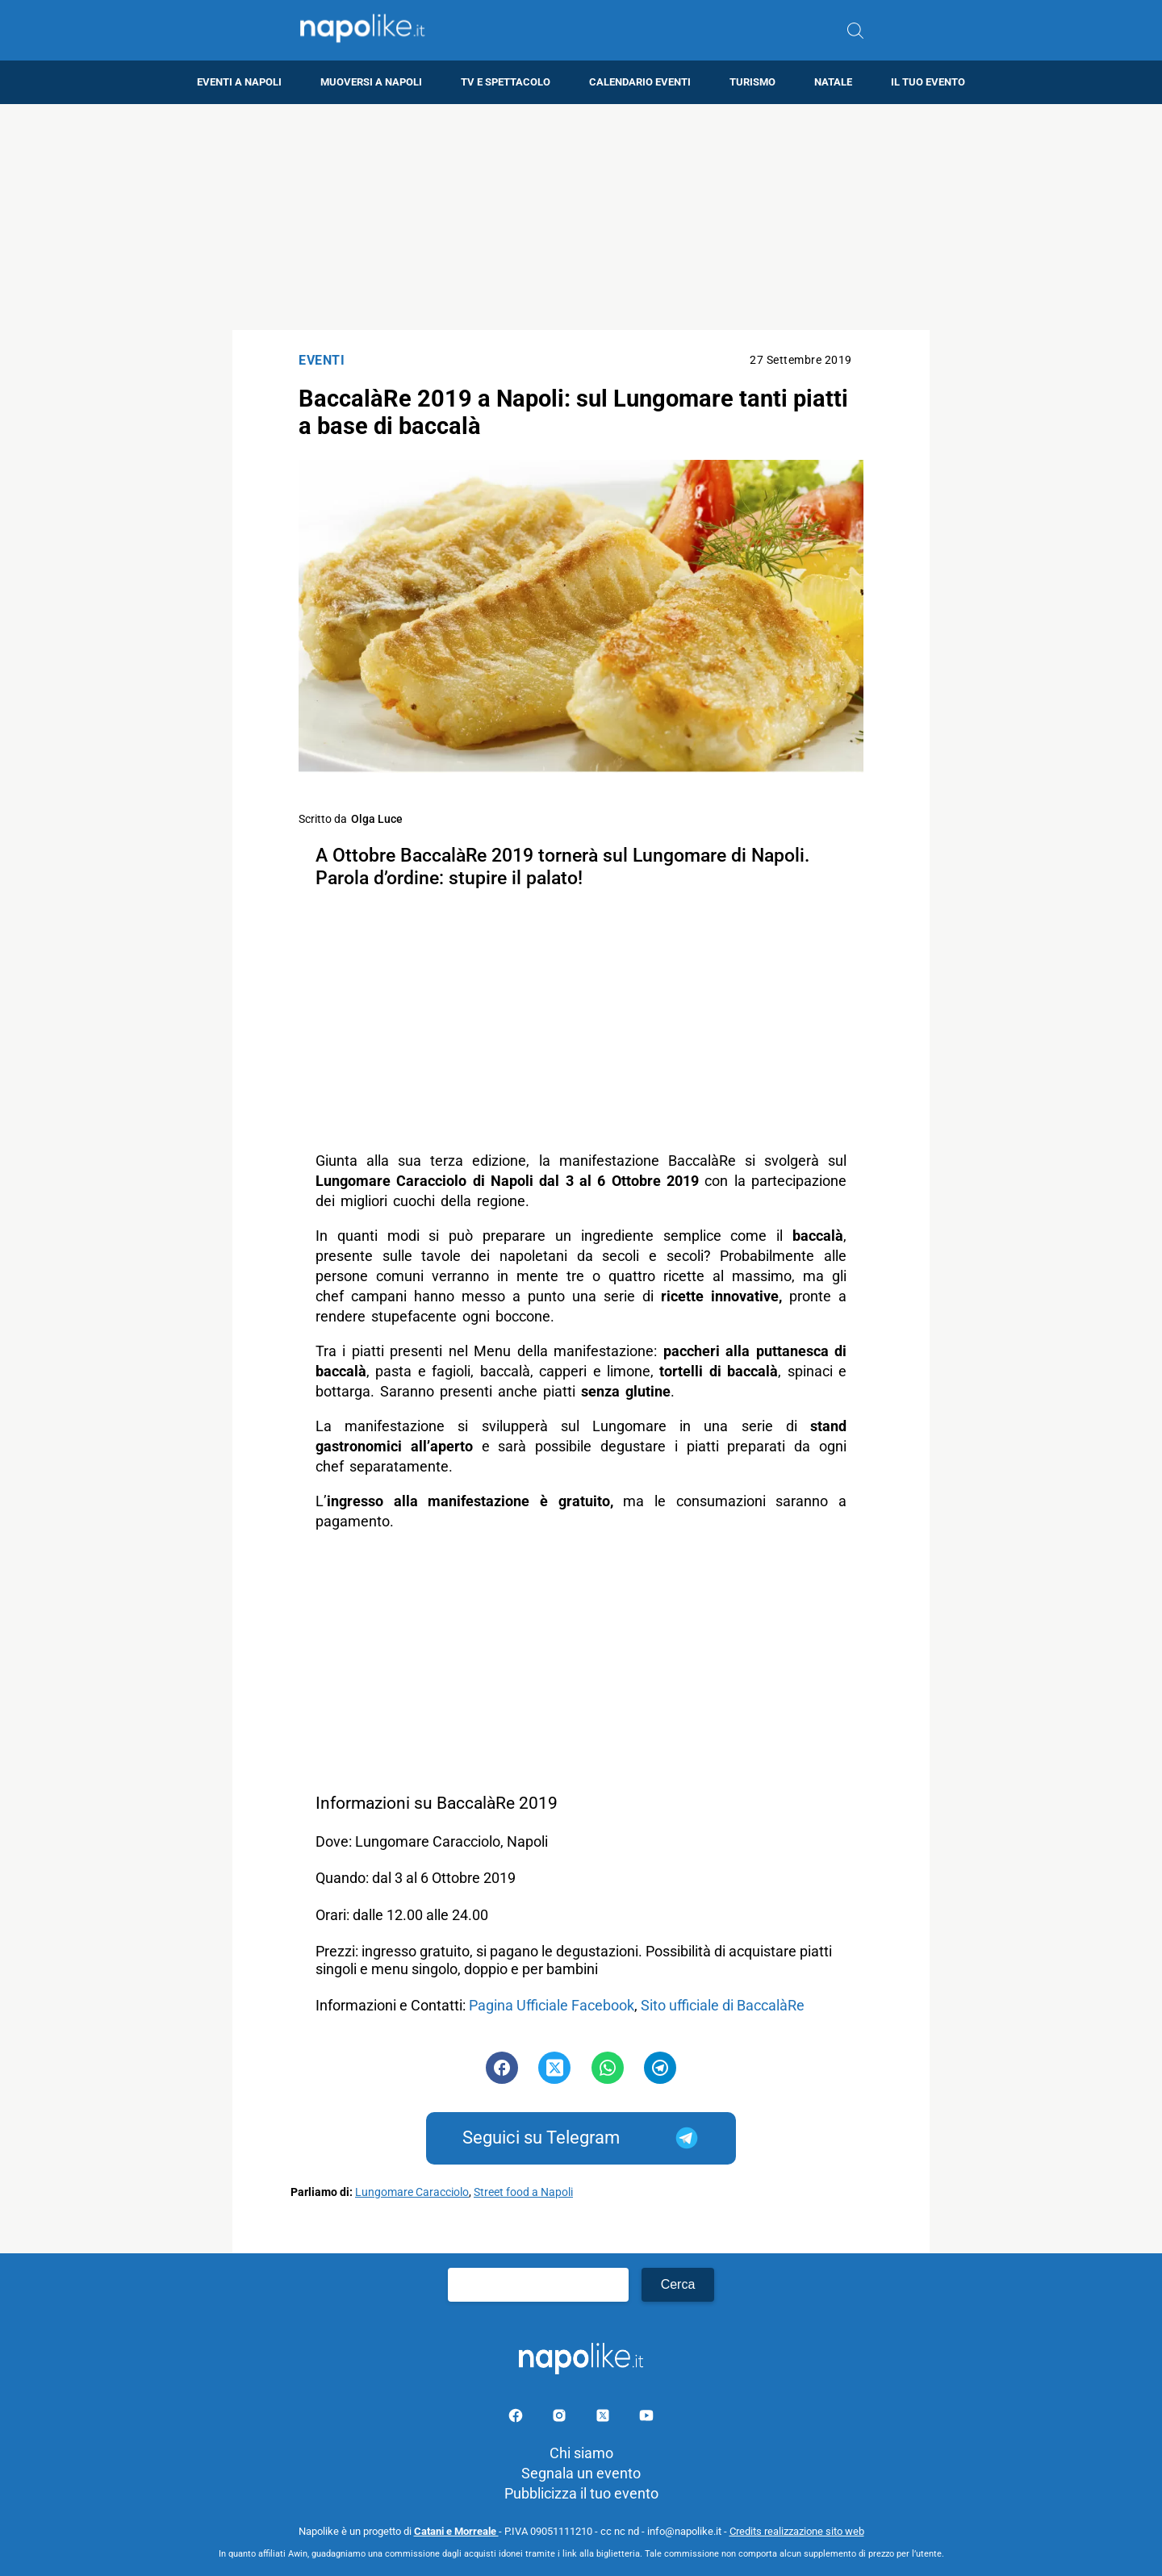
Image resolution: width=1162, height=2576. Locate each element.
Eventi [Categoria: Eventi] (322, 360)
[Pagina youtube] (646, 2418)
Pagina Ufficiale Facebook (551, 2005)
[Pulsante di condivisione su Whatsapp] (607, 2068)
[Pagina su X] (604, 2418)
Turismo (752, 82)
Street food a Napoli (523, 2192)
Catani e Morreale (456, 2531)
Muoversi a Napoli (371, 82)
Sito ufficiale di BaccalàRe (724, 2005)
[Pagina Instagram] (561, 2418)
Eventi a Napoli (239, 82)
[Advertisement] (581, 217)
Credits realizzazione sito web (796, 2531)
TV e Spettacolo (505, 82)
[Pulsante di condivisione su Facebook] (502, 2068)
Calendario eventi (640, 82)
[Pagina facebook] (517, 2418)
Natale (833, 82)
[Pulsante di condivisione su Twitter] (554, 2068)
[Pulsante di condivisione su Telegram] (660, 2068)
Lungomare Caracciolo (412, 2192)
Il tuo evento (928, 82)
